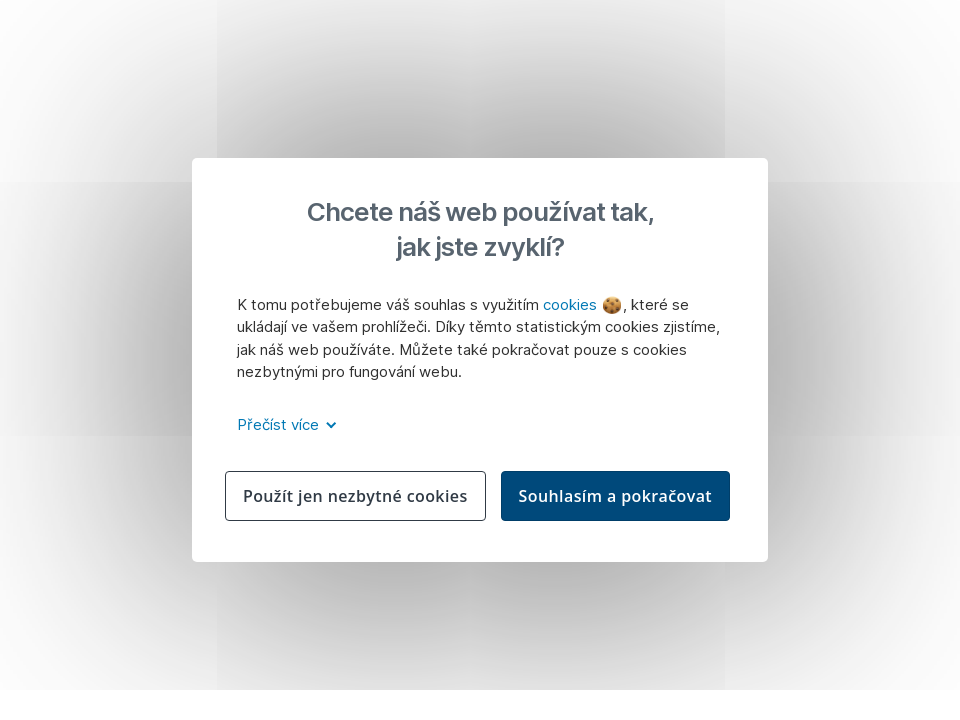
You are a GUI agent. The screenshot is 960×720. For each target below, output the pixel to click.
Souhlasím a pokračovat (616, 496)
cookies (582, 304)
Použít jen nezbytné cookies (355, 496)
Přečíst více (283, 424)
